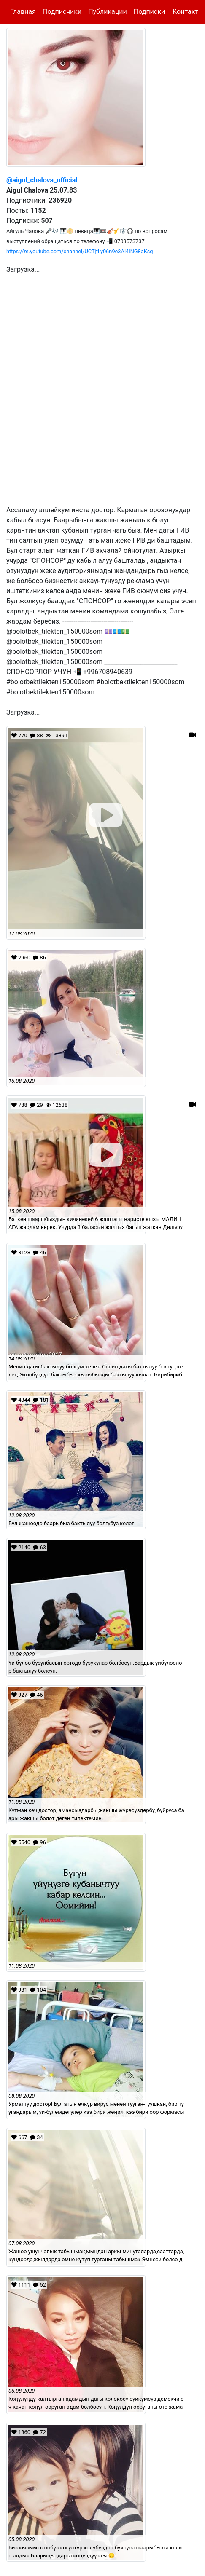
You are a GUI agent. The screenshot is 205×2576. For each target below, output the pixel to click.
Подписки (149, 12)
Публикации (107, 12)
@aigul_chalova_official (42, 180)
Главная (23, 12)
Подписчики (62, 12)
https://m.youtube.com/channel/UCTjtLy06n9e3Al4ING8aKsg (79, 251)
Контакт (185, 12)
